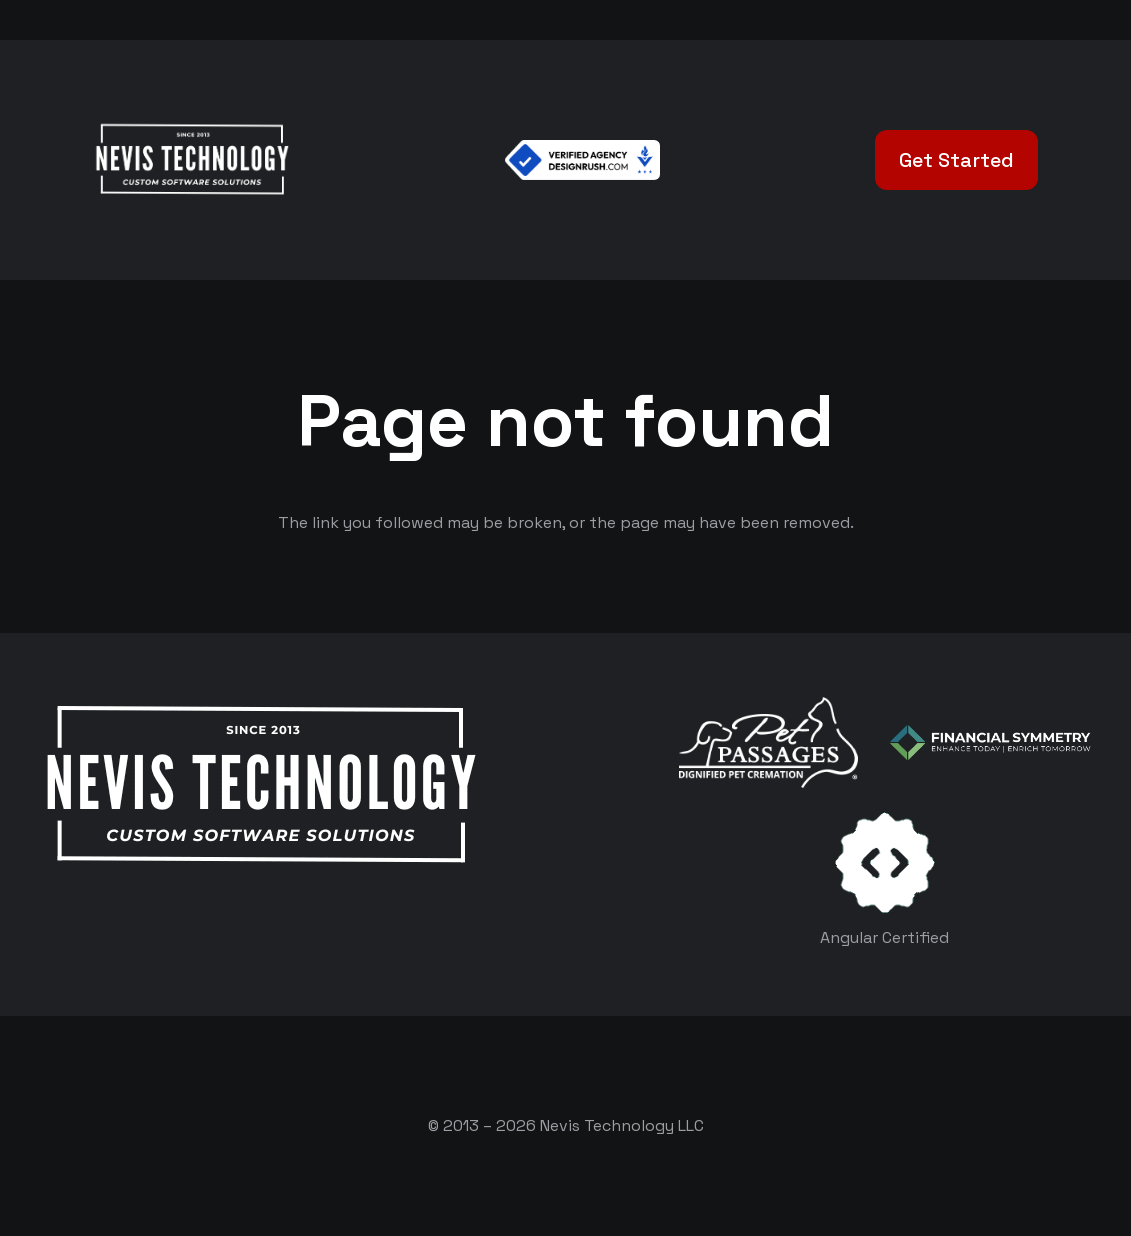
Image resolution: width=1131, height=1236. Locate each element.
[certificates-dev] (885, 862)
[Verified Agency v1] (582, 160)
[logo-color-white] (990, 742)
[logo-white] (768, 742)
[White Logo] (191, 160)
